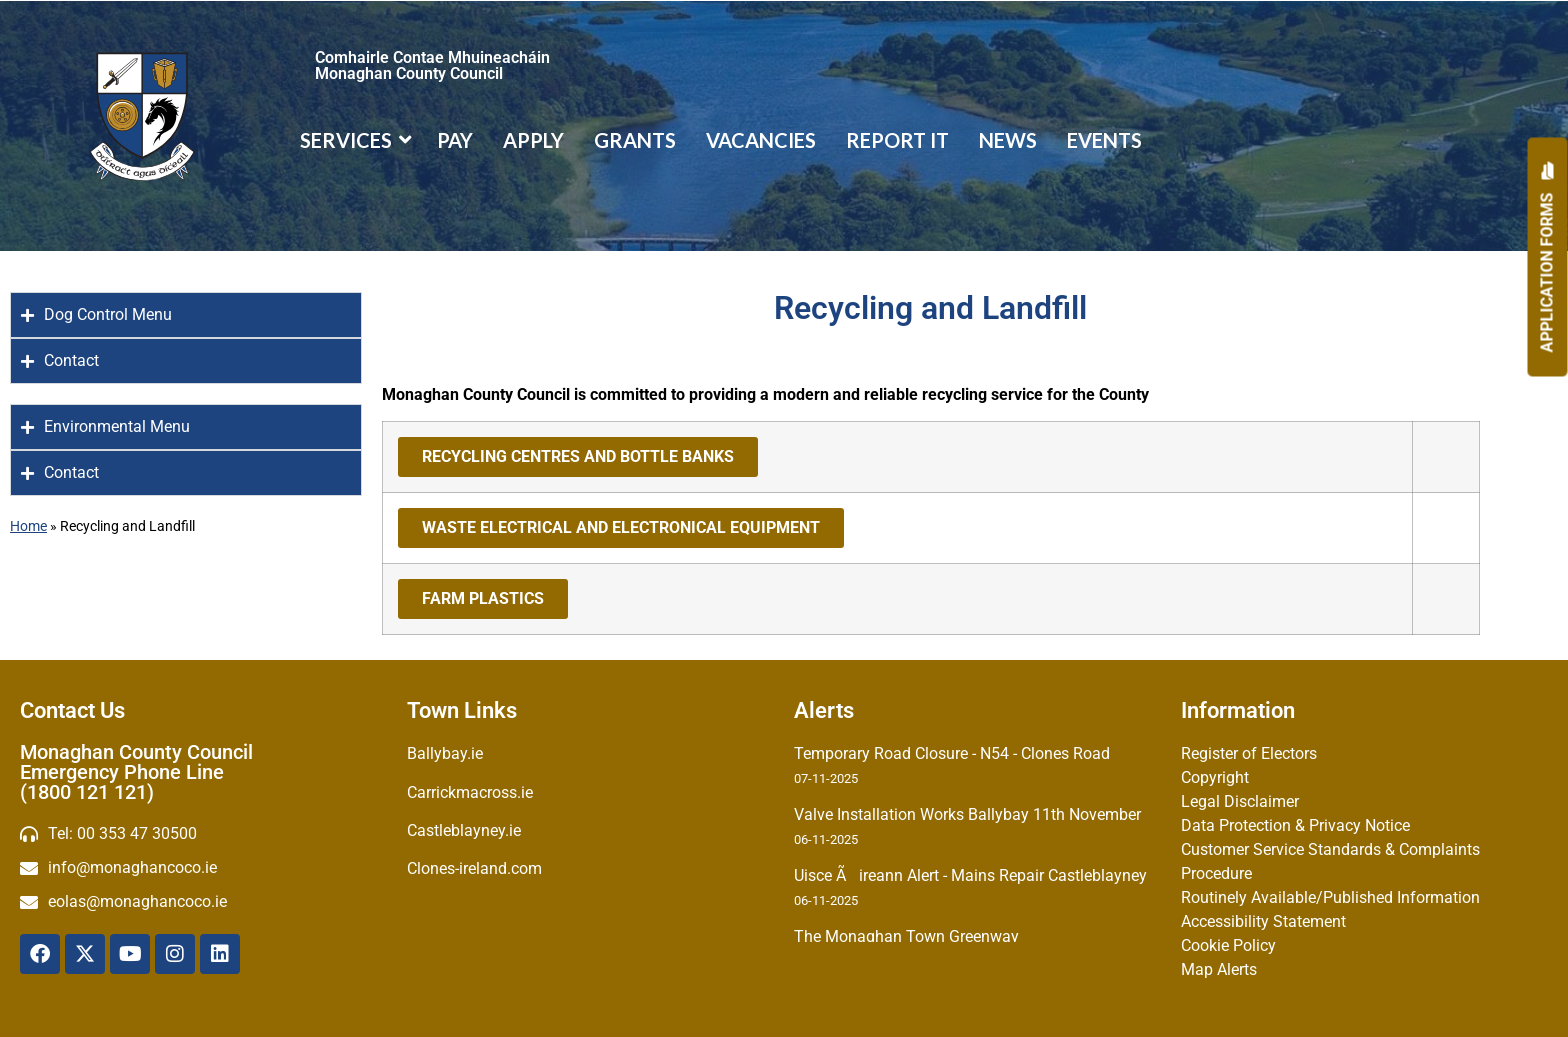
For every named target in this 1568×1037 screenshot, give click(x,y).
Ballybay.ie (445, 753)
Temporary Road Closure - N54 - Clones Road (952, 753)
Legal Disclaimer (1240, 801)
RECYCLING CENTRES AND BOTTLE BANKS (578, 456)
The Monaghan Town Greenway (906, 936)
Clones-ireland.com (474, 868)
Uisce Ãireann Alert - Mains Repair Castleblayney (970, 875)
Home (28, 526)
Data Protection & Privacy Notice (1295, 825)
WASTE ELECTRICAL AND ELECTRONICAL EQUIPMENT (621, 527)
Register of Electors (1249, 753)
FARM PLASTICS (483, 598)
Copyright (1215, 777)
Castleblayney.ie (464, 830)
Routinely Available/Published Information (1330, 897)
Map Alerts (1219, 969)
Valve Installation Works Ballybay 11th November (967, 814)
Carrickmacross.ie (470, 792)
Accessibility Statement (1263, 921)
